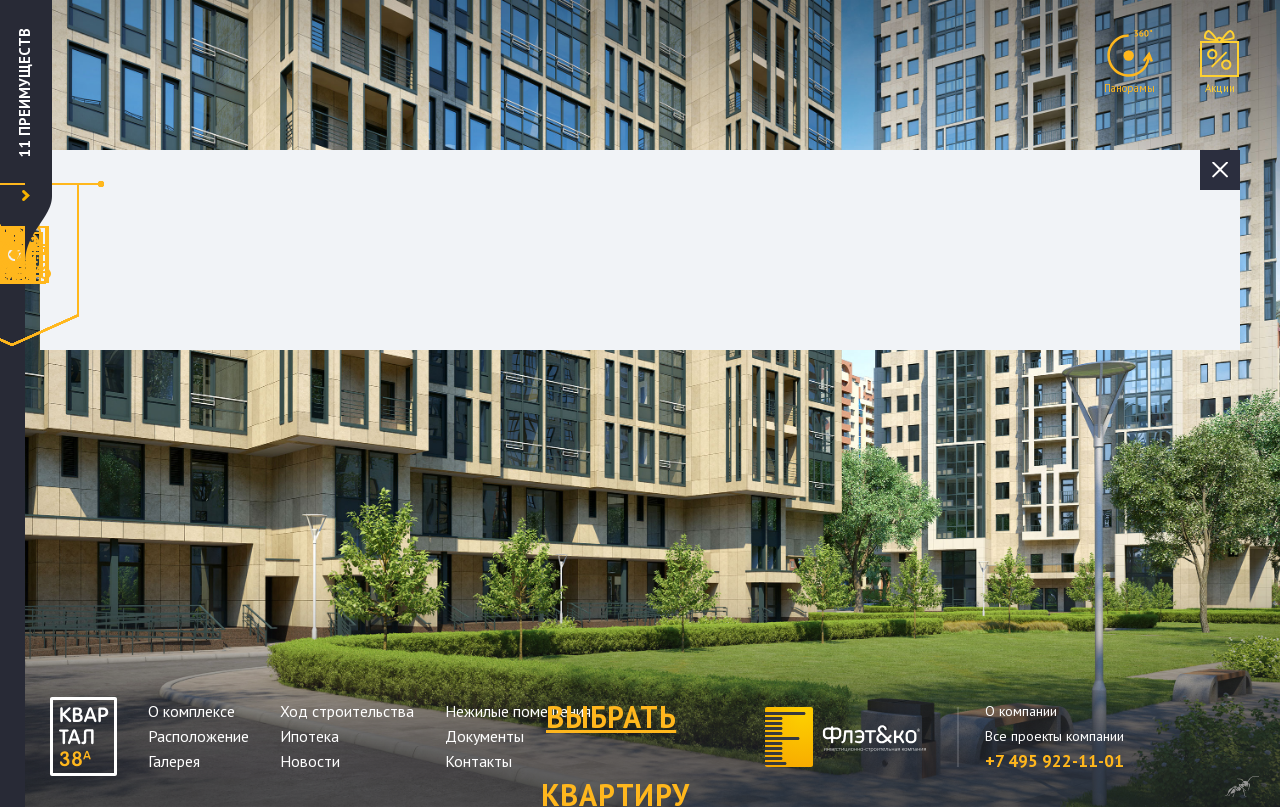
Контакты (478, 761)
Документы (484, 736)
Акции (1220, 87)
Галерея (174, 761)
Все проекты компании (1054, 736)
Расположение (198, 736)
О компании (1021, 711)
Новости (310, 761)
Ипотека (309, 736)
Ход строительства (347, 711)
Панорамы (1129, 87)
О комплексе (191, 711)
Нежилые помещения (518, 711)
